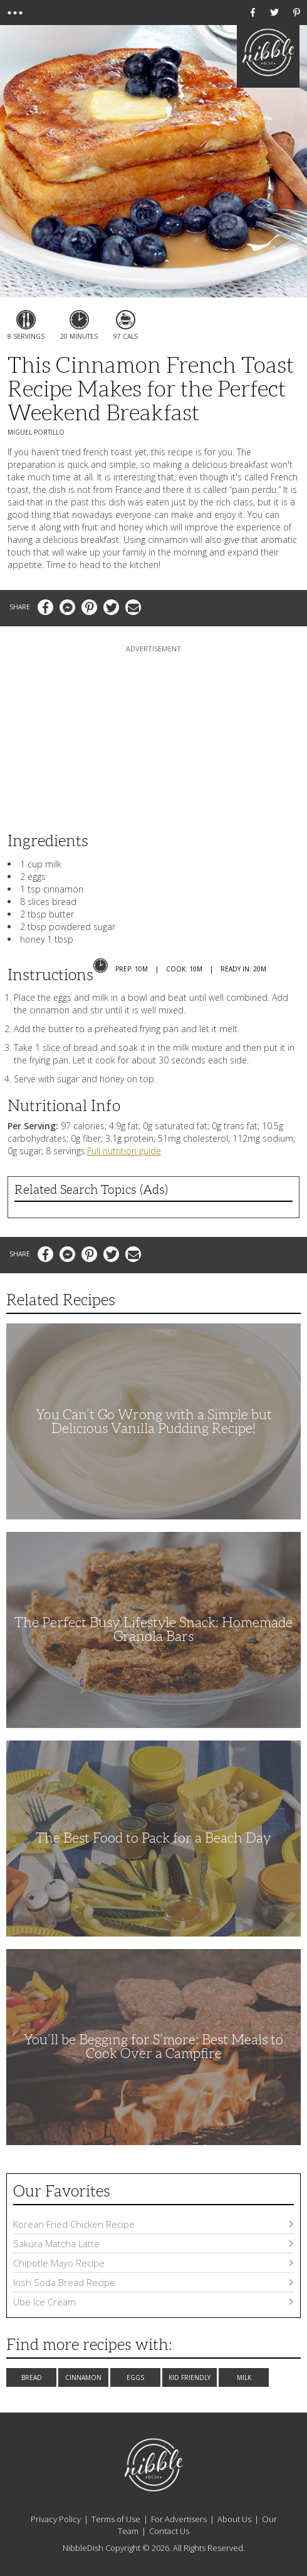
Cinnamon (83, 2377)
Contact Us (169, 2531)
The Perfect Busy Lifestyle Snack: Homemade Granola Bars (153, 1629)
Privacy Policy (56, 2519)
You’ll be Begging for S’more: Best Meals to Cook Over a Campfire (153, 2046)
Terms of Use (115, 2519)
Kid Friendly (190, 2377)
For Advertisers (179, 2519)
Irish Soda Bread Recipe (153, 2282)
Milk (244, 2377)
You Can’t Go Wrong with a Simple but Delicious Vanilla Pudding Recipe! (154, 1421)
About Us (234, 2519)
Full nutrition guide (124, 1151)
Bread (31, 2377)
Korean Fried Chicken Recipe (153, 2224)
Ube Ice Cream (153, 2301)
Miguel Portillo (36, 432)
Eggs (135, 2377)
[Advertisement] (153, 733)
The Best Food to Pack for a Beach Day (153, 1838)
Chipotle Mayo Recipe (153, 2263)
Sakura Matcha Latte (153, 2243)
